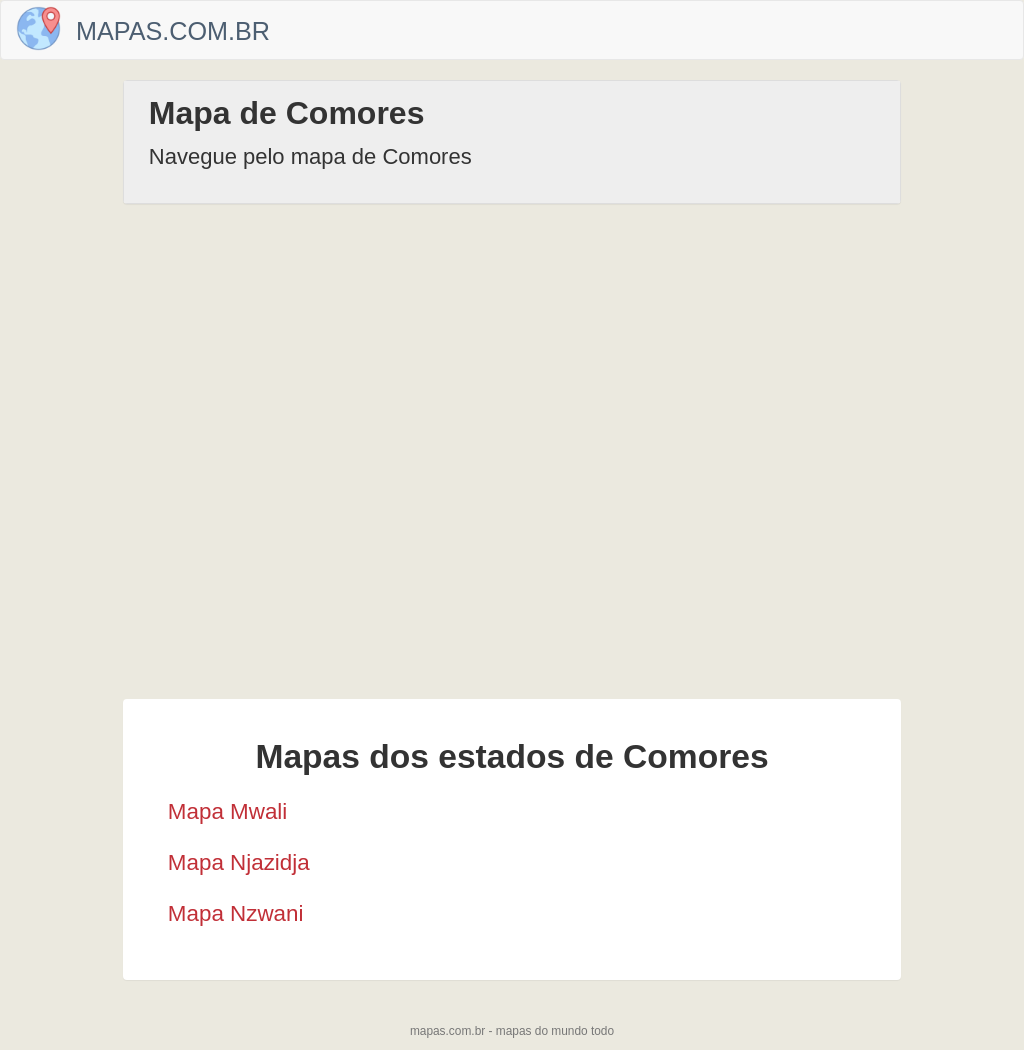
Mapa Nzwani (236, 913)
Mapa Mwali (227, 811)
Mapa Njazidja (239, 862)
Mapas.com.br (173, 31)
